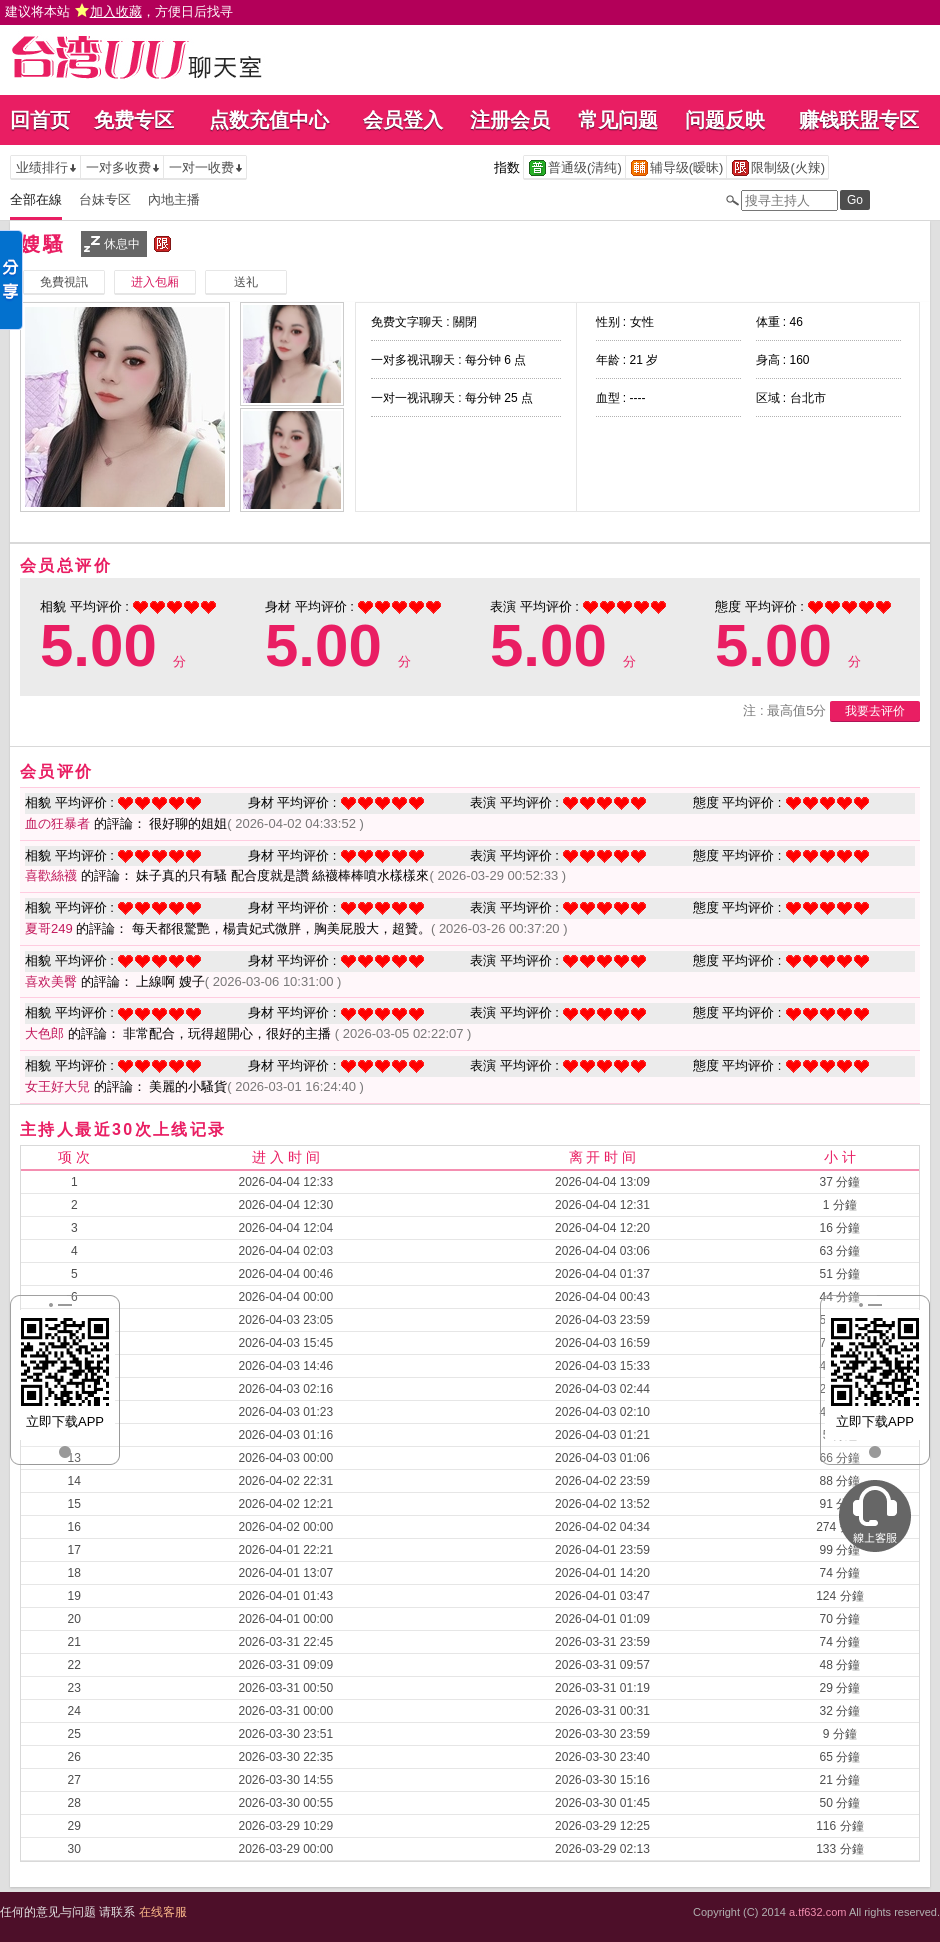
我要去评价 (875, 711)
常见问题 (618, 120)
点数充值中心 (269, 120)
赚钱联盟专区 (859, 120)
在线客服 (163, 1912)
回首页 (40, 120)
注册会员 (510, 120)
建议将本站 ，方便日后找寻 (119, 11)
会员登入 (403, 120)
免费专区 (134, 120)
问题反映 (725, 120)
